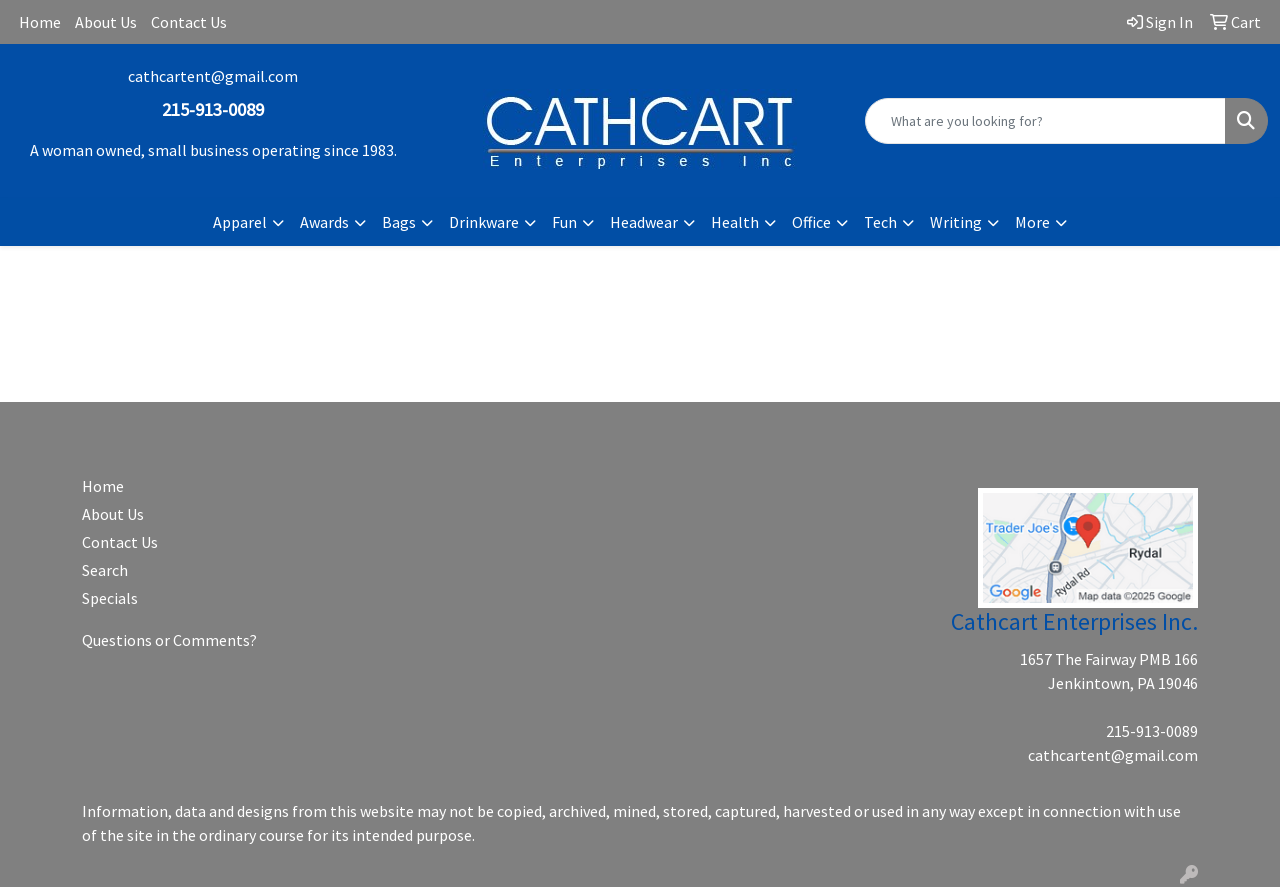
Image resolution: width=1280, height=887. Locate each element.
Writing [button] (956, 222)
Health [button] (735, 222)
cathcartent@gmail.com (213, 76)
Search (105, 570)
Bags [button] (399, 222)
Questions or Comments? (169, 640)
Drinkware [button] (484, 222)
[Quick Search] (1045, 121)
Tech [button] (880, 222)
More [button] (1032, 222)
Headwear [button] (644, 222)
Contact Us (189, 22)
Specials (110, 598)
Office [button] (811, 222)
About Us (106, 22)
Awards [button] (324, 222)
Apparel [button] (240, 222)
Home (40, 22)
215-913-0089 (1152, 731)
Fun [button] (564, 222)
